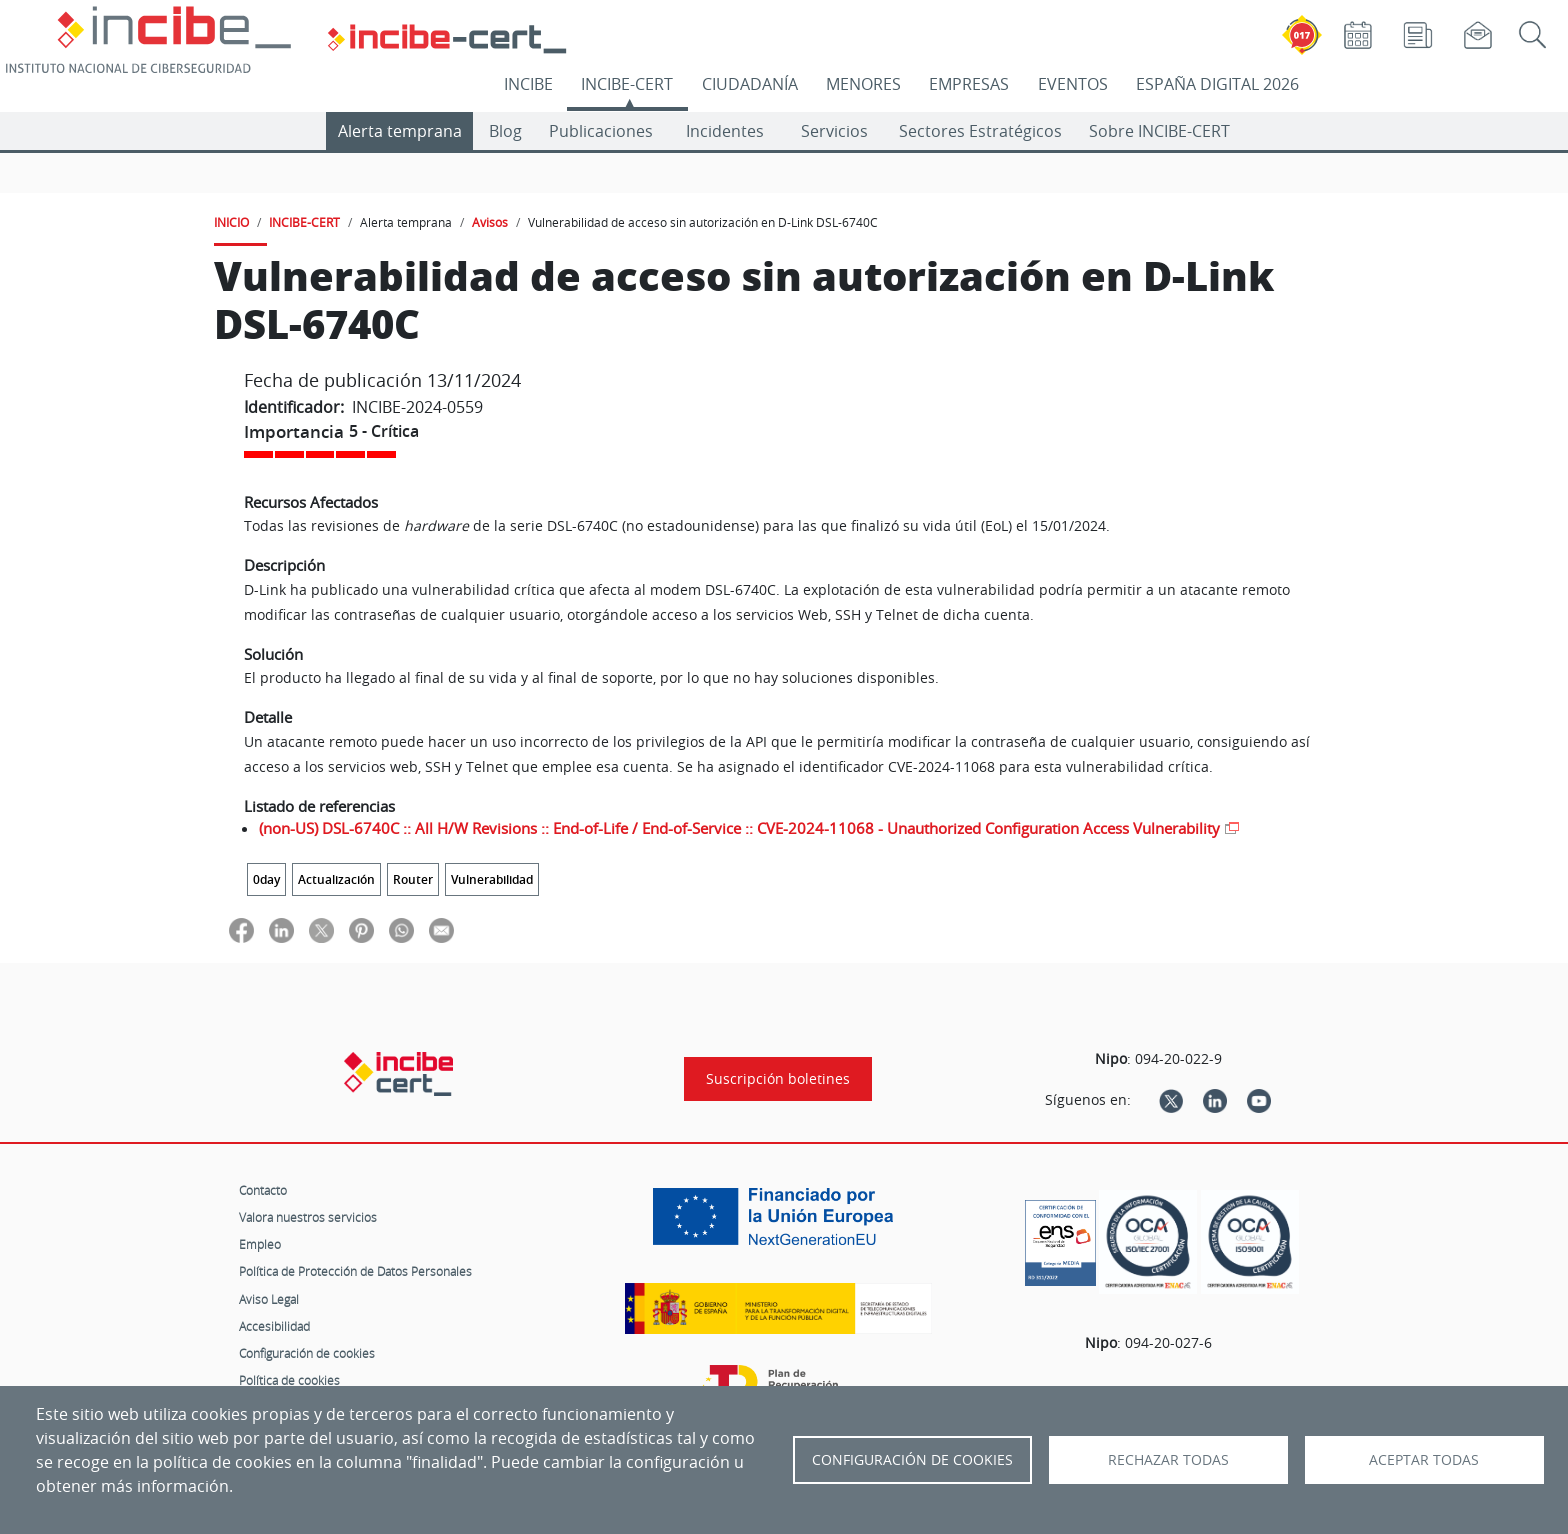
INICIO (231, 222)
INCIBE (528, 84)
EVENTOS (1073, 84)
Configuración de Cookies (912, 1460)
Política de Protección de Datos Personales (355, 1271)
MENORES (863, 84)
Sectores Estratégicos (980, 131)
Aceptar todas (1424, 1460)
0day (266, 879)
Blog (505, 131)
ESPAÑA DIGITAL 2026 (1217, 84)
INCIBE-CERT (627, 84)
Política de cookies (289, 1380)
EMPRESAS (969, 84)
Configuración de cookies (307, 1353)
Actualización (336, 879)
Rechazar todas (1168, 1460)
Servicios (834, 131)
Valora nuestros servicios (308, 1217)
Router (413, 879)
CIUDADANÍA (750, 84)
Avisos (490, 222)
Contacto (263, 1190)
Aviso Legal (269, 1299)
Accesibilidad (274, 1326)
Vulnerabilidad (492, 879)
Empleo (260, 1244)
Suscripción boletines (778, 1079)
